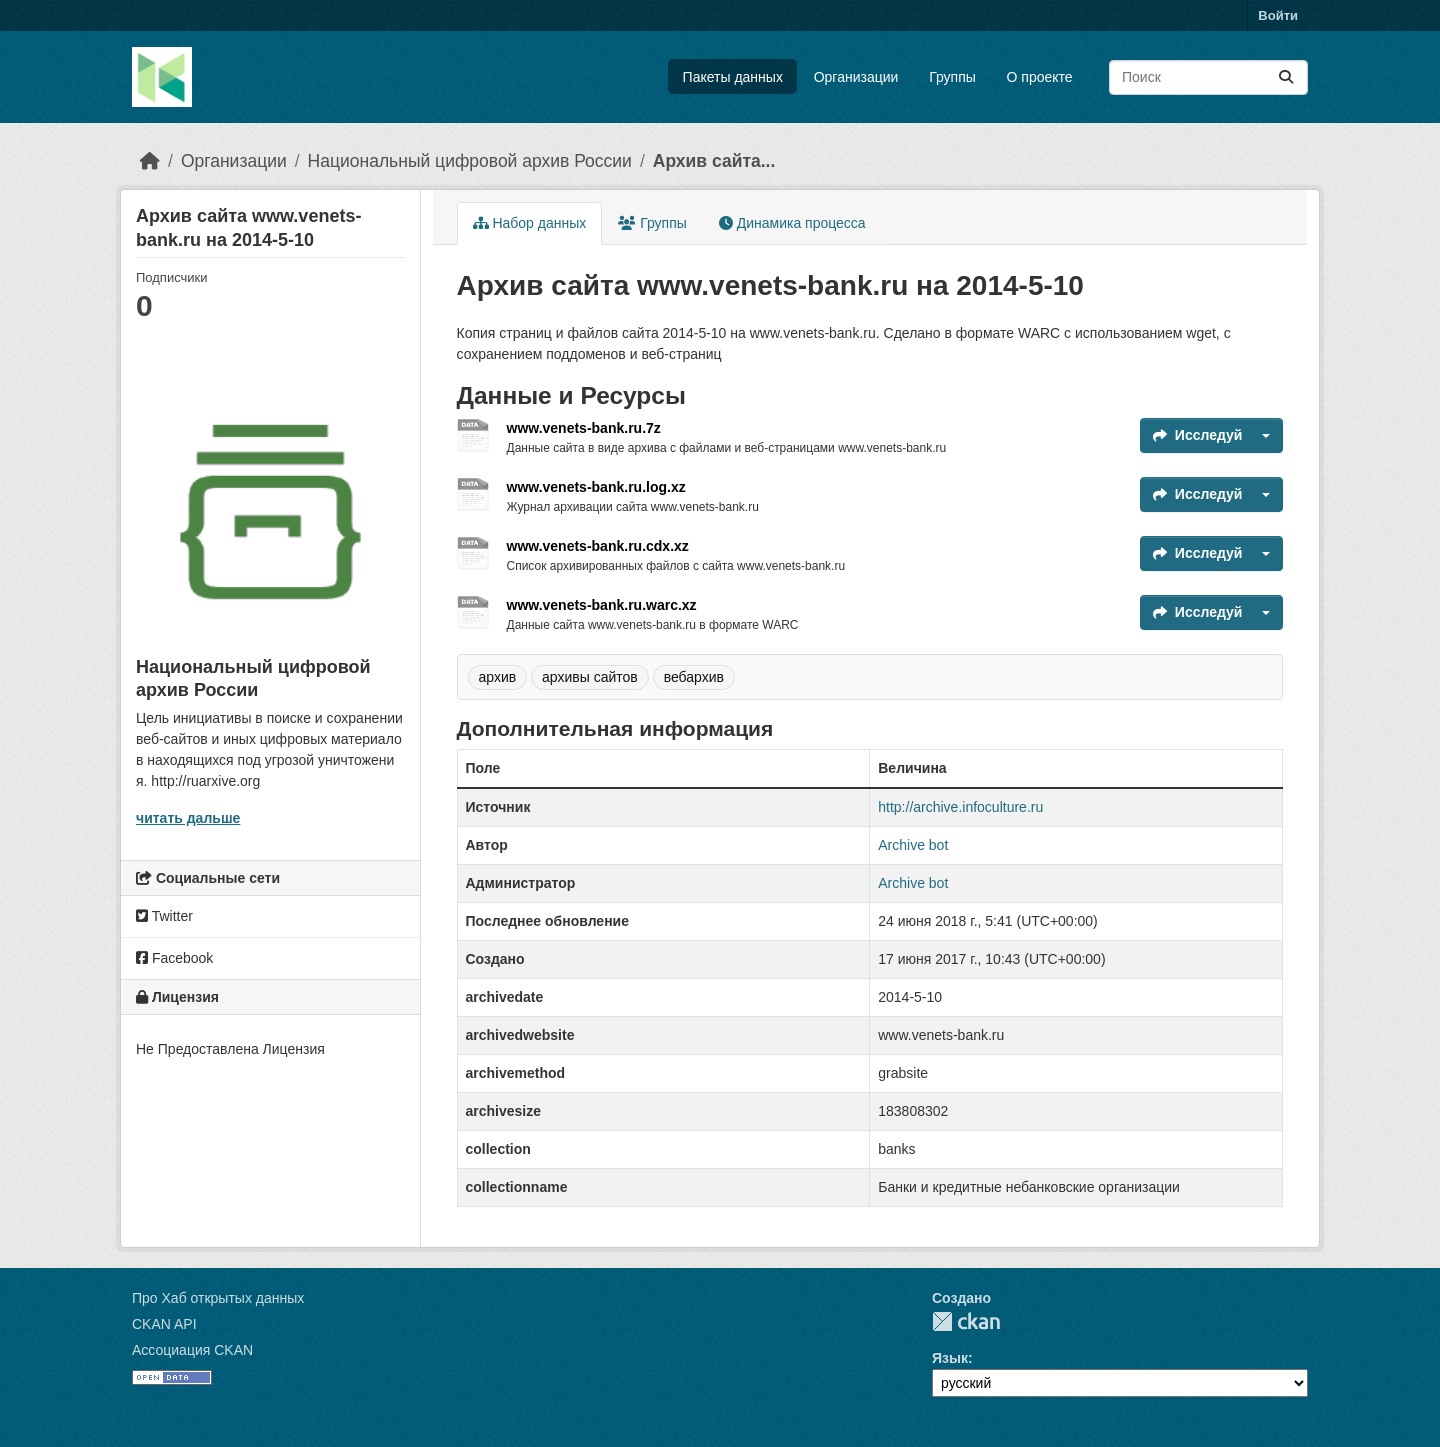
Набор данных (530, 223)
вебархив (694, 677)
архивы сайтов (590, 677)
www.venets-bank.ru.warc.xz (602, 605)
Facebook (174, 958)
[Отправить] (1286, 77)
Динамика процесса (792, 223)
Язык (950, 1358)
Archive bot (913, 845)
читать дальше (188, 818)
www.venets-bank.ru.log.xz (596, 487)
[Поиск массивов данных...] (1208, 77)
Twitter (164, 916)
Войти (1278, 15)
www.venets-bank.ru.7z (584, 428)
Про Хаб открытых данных (218, 1298)
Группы (952, 77)
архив (498, 677)
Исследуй (1198, 435)
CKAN (966, 1321)
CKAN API (164, 1324)
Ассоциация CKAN (192, 1350)
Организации (856, 77)
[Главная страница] (150, 161)
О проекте (1040, 77)
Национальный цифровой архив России (470, 161)
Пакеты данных (733, 77)
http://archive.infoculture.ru (960, 807)
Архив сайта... (714, 161)
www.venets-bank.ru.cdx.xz (598, 546)
